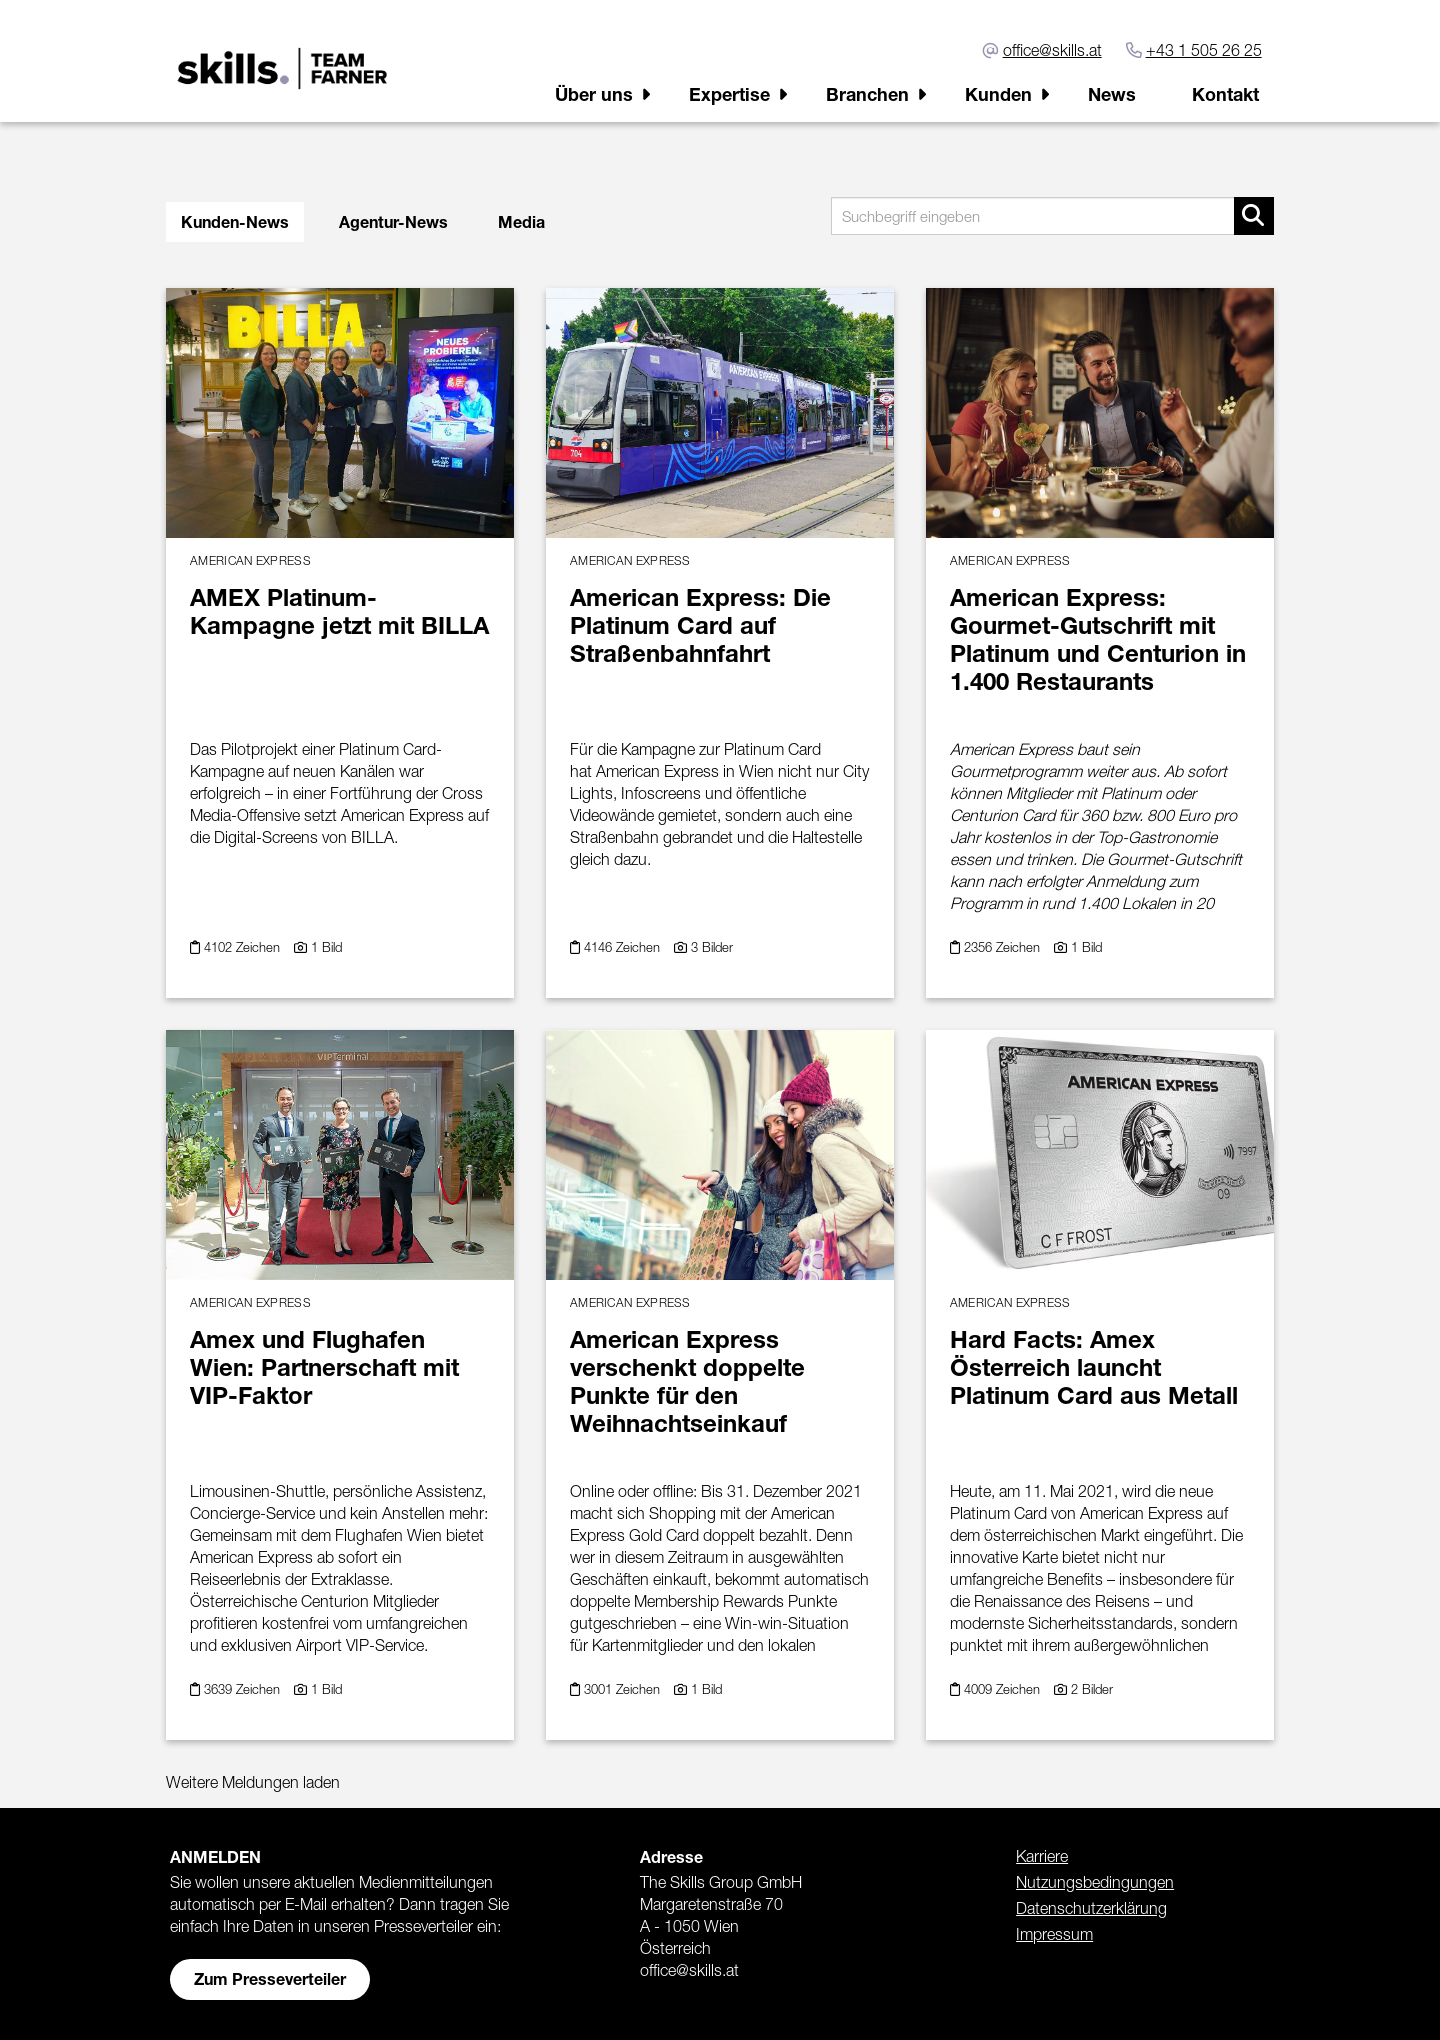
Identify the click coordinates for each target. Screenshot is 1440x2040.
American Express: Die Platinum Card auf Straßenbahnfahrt (700, 625)
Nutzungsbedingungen (1095, 1882)
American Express (250, 560)
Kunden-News (235, 221)
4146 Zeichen (624, 947)
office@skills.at (1052, 50)
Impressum (1054, 1934)
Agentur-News (393, 221)
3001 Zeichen (624, 1689)
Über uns (594, 94)
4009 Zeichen (1004, 1689)
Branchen (867, 94)
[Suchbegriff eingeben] (1052, 216)
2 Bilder (1092, 1689)
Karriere (1042, 1856)
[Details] (340, 407)
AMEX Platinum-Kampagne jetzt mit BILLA (339, 611)
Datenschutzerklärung (1091, 1908)
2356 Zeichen (1004, 947)
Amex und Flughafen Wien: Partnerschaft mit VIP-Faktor (324, 1367)
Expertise (729, 94)
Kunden (998, 94)
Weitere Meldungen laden (253, 1782)
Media (521, 221)
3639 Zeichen (244, 1689)
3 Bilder (712, 947)
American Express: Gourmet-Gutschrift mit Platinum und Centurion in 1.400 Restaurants (1098, 639)
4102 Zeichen (244, 947)
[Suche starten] (1254, 216)
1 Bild (326, 947)
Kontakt (1225, 94)
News (1112, 94)
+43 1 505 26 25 (1204, 50)
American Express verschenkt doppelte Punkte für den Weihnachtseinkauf (687, 1381)
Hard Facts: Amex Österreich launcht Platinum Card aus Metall (1094, 1367)
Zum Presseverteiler (270, 1978)
